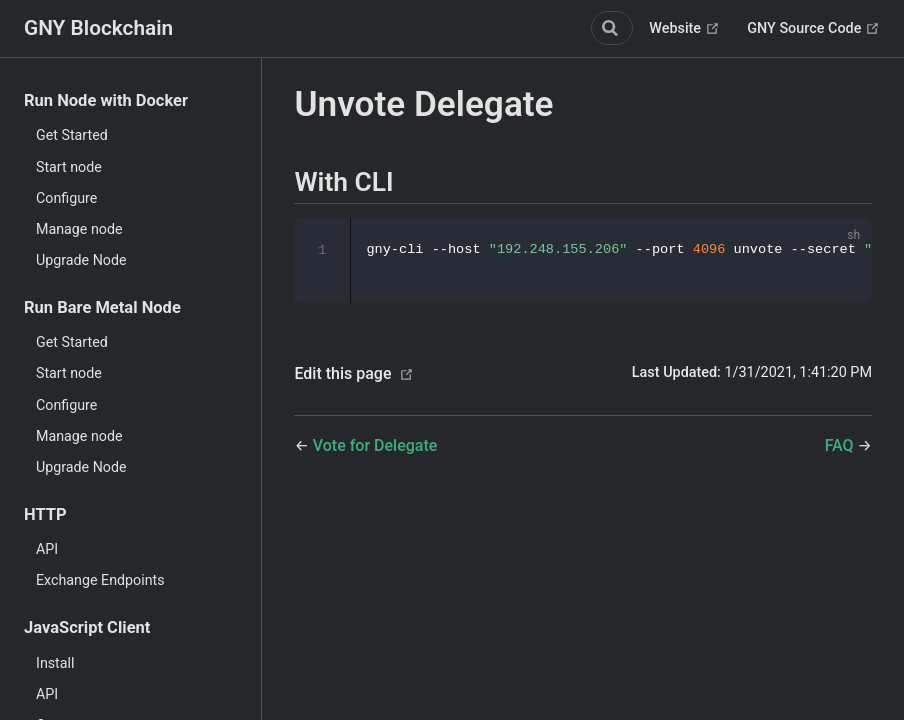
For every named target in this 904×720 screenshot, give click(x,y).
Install (55, 663)
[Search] (612, 28)
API (47, 549)
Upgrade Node (81, 260)
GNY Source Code (813, 29)
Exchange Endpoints (100, 580)
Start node (69, 167)
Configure (66, 198)
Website (684, 29)
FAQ (841, 446)
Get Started (72, 135)
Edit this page (342, 374)
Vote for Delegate (375, 446)
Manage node (79, 229)
